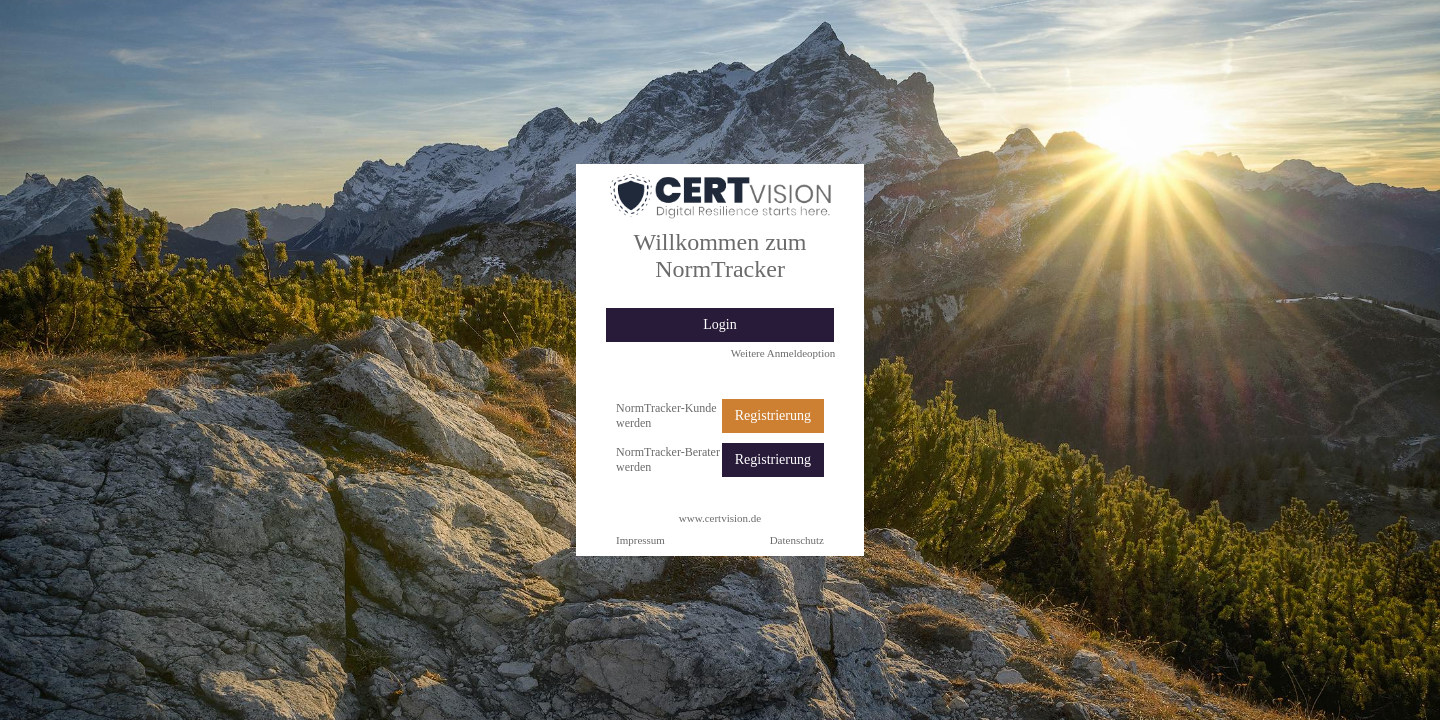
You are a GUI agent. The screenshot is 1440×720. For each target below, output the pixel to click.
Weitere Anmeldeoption (783, 353)
